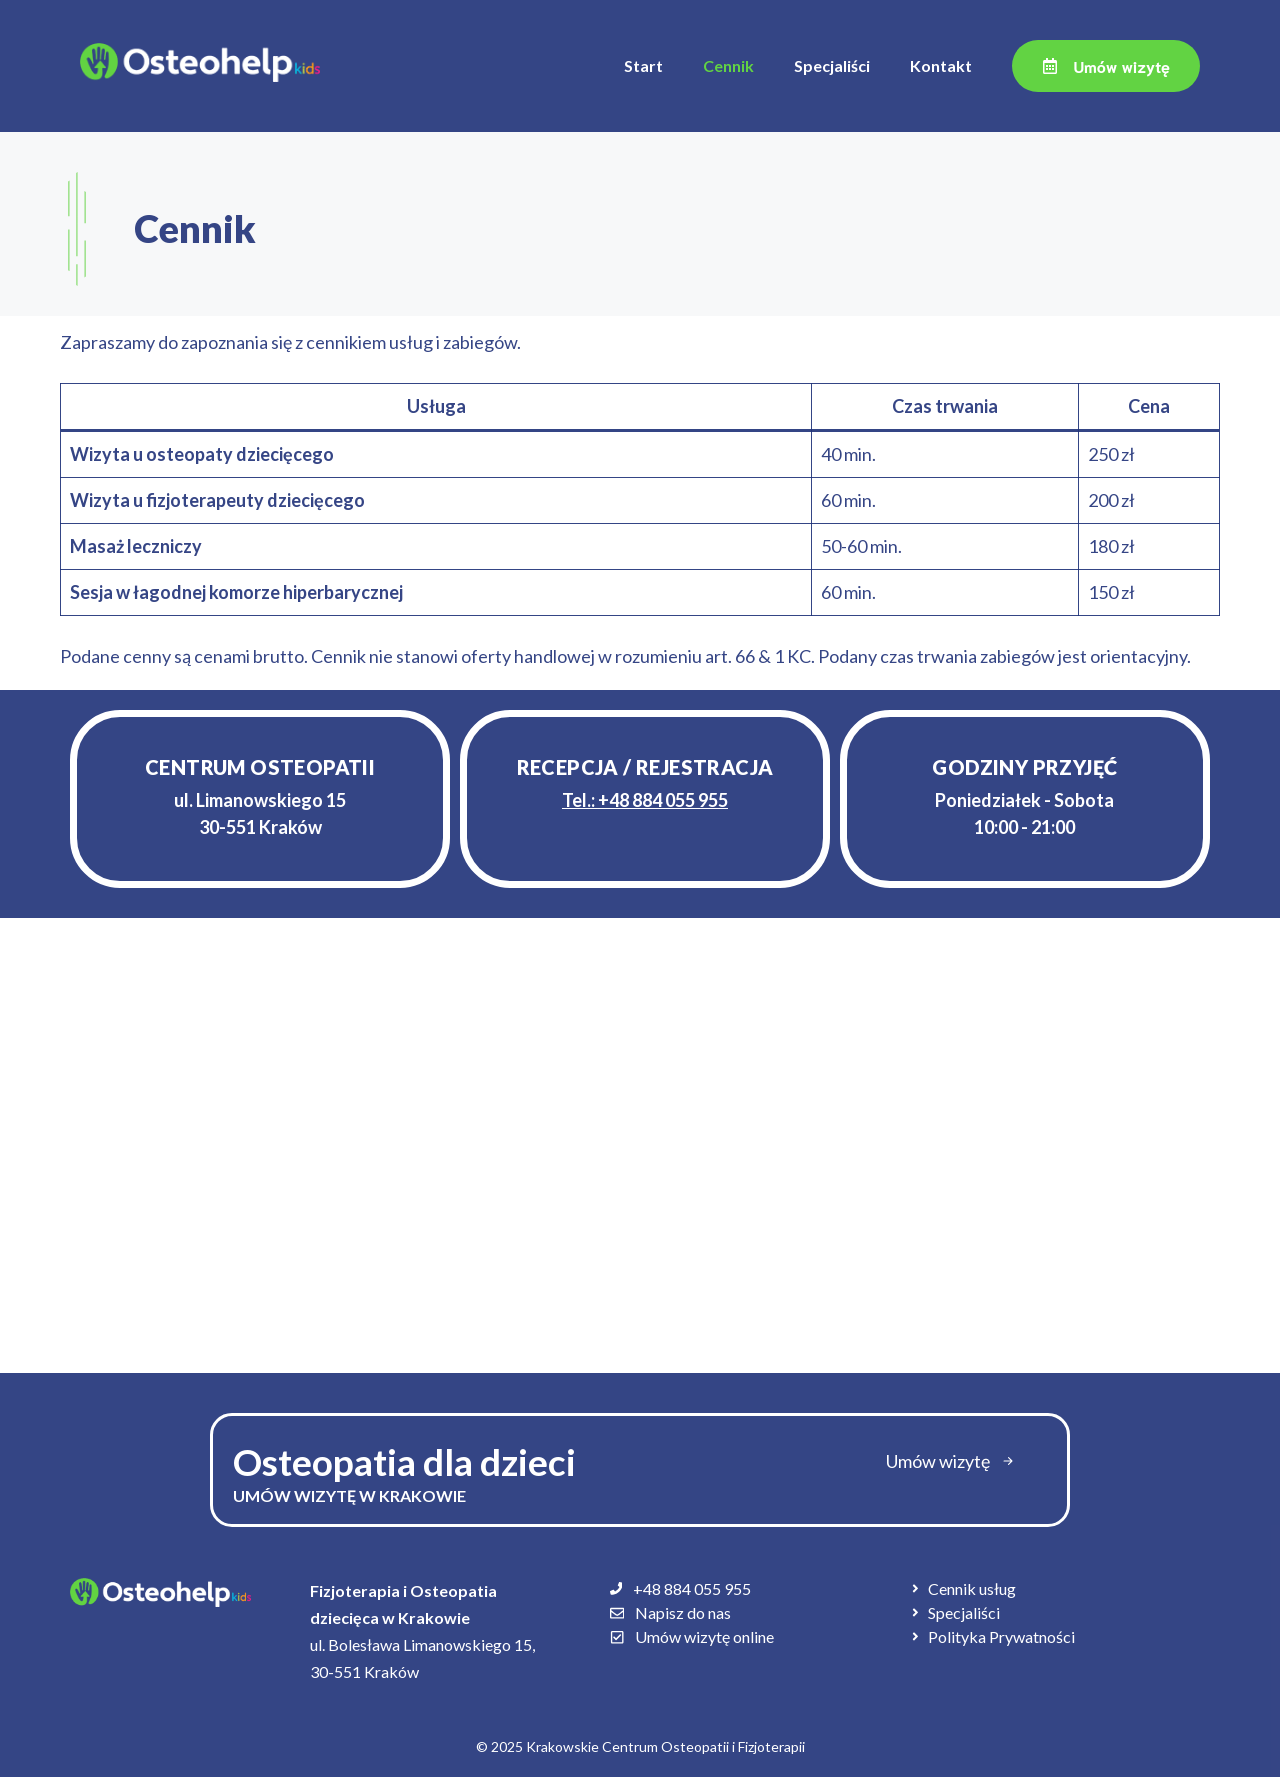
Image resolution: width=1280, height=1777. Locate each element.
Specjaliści (832, 65)
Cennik (728, 65)
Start (643, 65)
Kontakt (941, 65)
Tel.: (645, 800)
